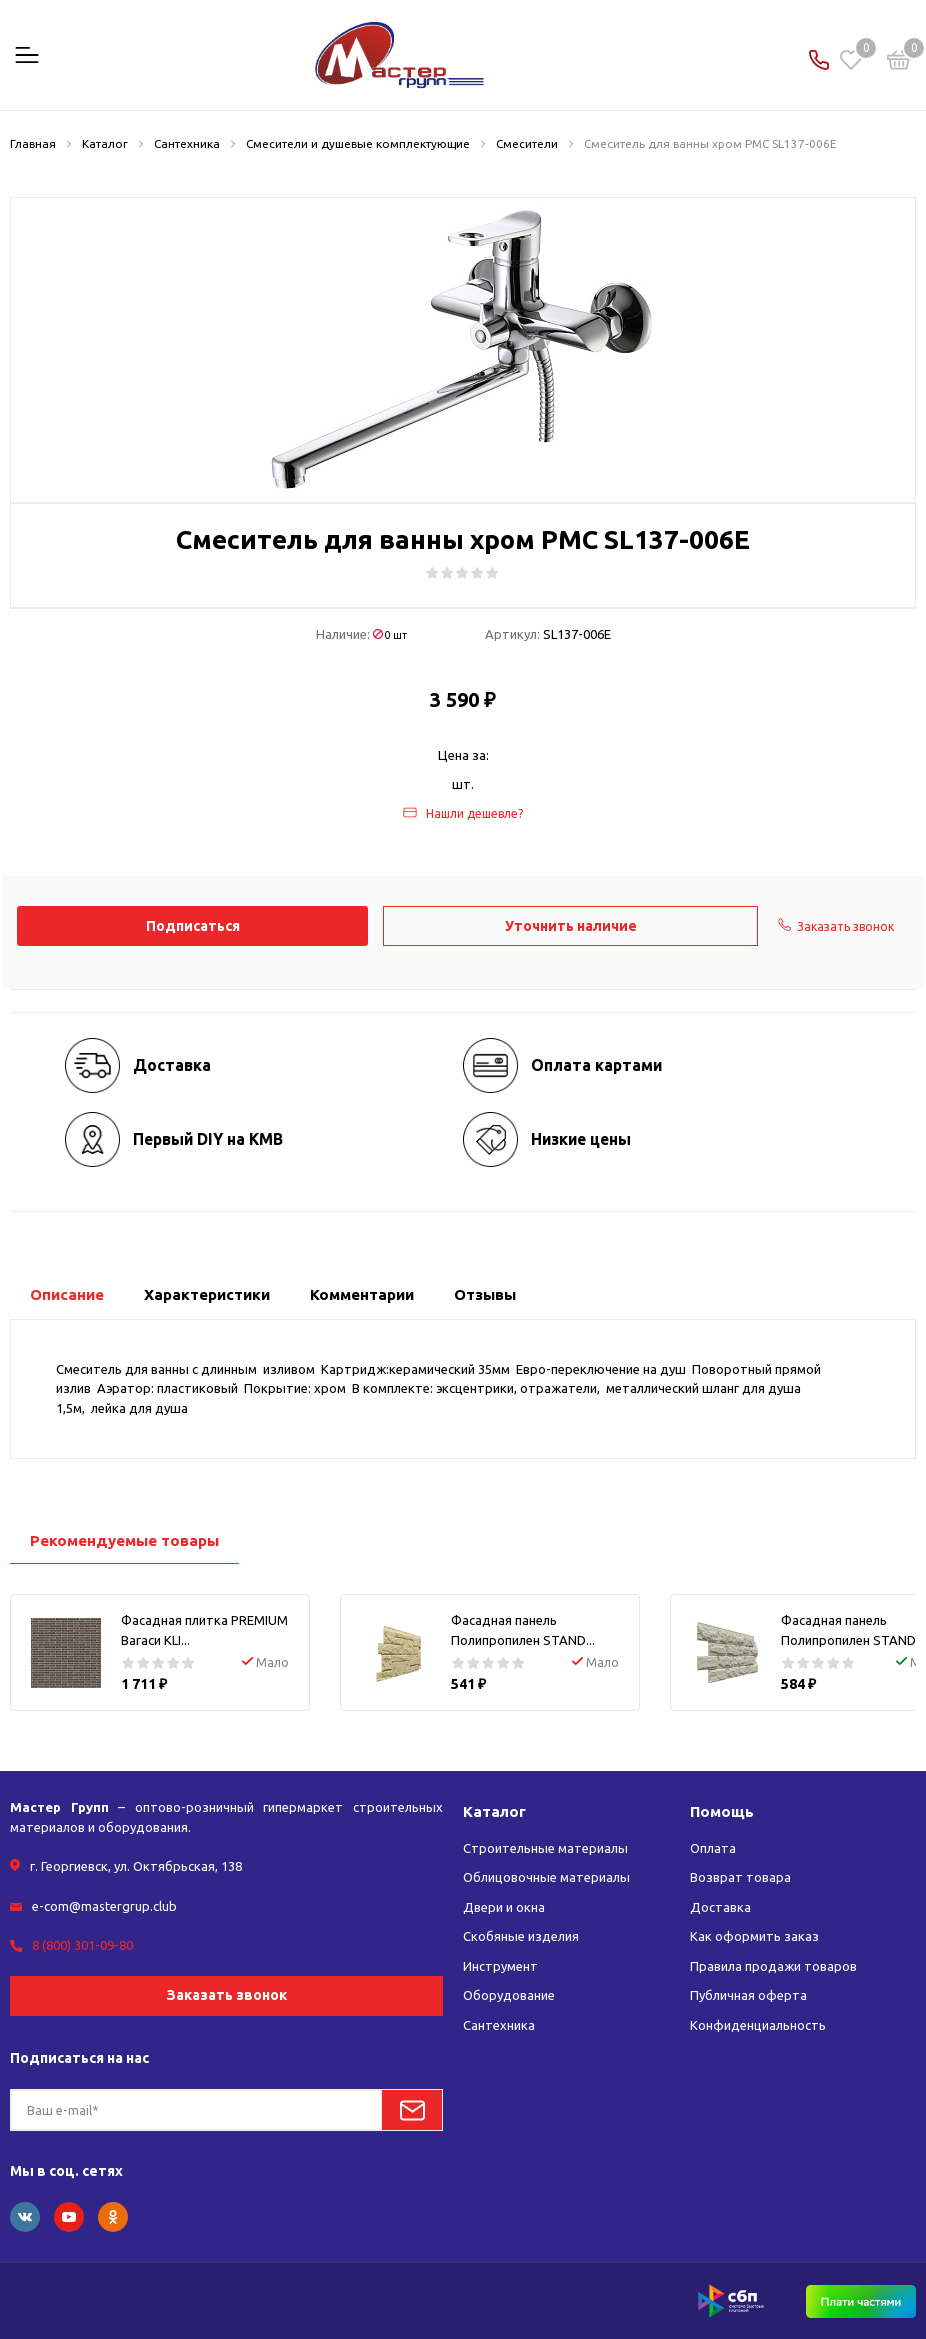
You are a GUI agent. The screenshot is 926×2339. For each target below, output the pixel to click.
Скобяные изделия (521, 1936)
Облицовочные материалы (546, 1877)
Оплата (713, 1848)
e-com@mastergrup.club (104, 1906)
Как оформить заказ (754, 1936)
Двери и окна (504, 1907)
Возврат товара (740, 1877)
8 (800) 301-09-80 (82, 1945)
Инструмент (500, 1966)
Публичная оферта (748, 1995)
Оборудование (509, 1995)
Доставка (720, 1907)
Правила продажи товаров (773, 1966)
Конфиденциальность (758, 2025)
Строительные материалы (545, 1848)
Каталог (494, 1811)
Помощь (722, 1811)
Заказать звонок (227, 1995)
